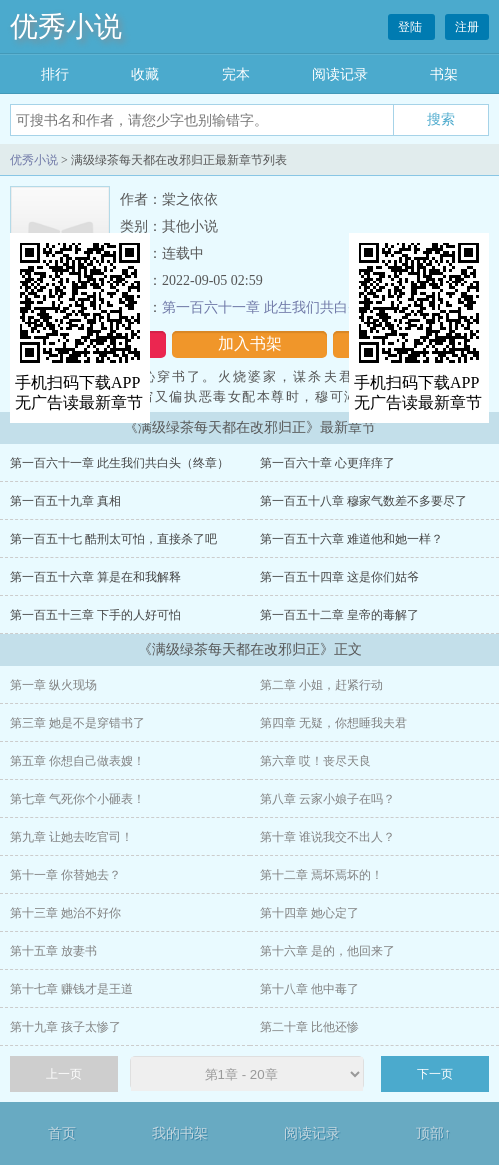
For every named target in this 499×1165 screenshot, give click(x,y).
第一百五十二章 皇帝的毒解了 (339, 615)
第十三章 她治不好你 (65, 913)
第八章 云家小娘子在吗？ (327, 799)
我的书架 (180, 1133)
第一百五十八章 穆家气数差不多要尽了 (363, 501)
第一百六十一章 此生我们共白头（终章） (290, 307)
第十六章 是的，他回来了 (327, 951)
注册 (467, 27)
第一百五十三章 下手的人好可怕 (95, 615)
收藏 (145, 74)
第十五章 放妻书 (53, 951)
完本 (236, 74)
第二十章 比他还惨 (309, 1027)
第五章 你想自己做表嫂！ (77, 761)
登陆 (411, 27)
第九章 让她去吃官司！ (71, 837)
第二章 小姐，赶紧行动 (321, 685)
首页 (62, 1133)
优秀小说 (66, 26)
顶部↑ (433, 1133)
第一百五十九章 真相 (65, 501)
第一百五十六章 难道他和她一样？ (351, 539)
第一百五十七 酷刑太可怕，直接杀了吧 (113, 539)
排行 (55, 74)
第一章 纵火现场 (53, 685)
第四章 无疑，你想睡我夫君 (333, 723)
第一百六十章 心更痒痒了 (327, 463)
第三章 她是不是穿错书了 (77, 723)
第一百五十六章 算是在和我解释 (95, 577)
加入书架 (250, 343)
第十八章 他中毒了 (309, 989)
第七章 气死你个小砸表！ (77, 799)
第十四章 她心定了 (309, 913)
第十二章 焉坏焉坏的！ (321, 875)
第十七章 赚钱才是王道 (71, 989)
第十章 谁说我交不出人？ (327, 837)
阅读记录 (340, 74)
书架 (444, 74)
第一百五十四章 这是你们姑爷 (339, 577)
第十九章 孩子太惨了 (65, 1027)
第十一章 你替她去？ (65, 875)
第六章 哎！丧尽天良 (315, 761)
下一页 (435, 1074)
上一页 (64, 1074)
